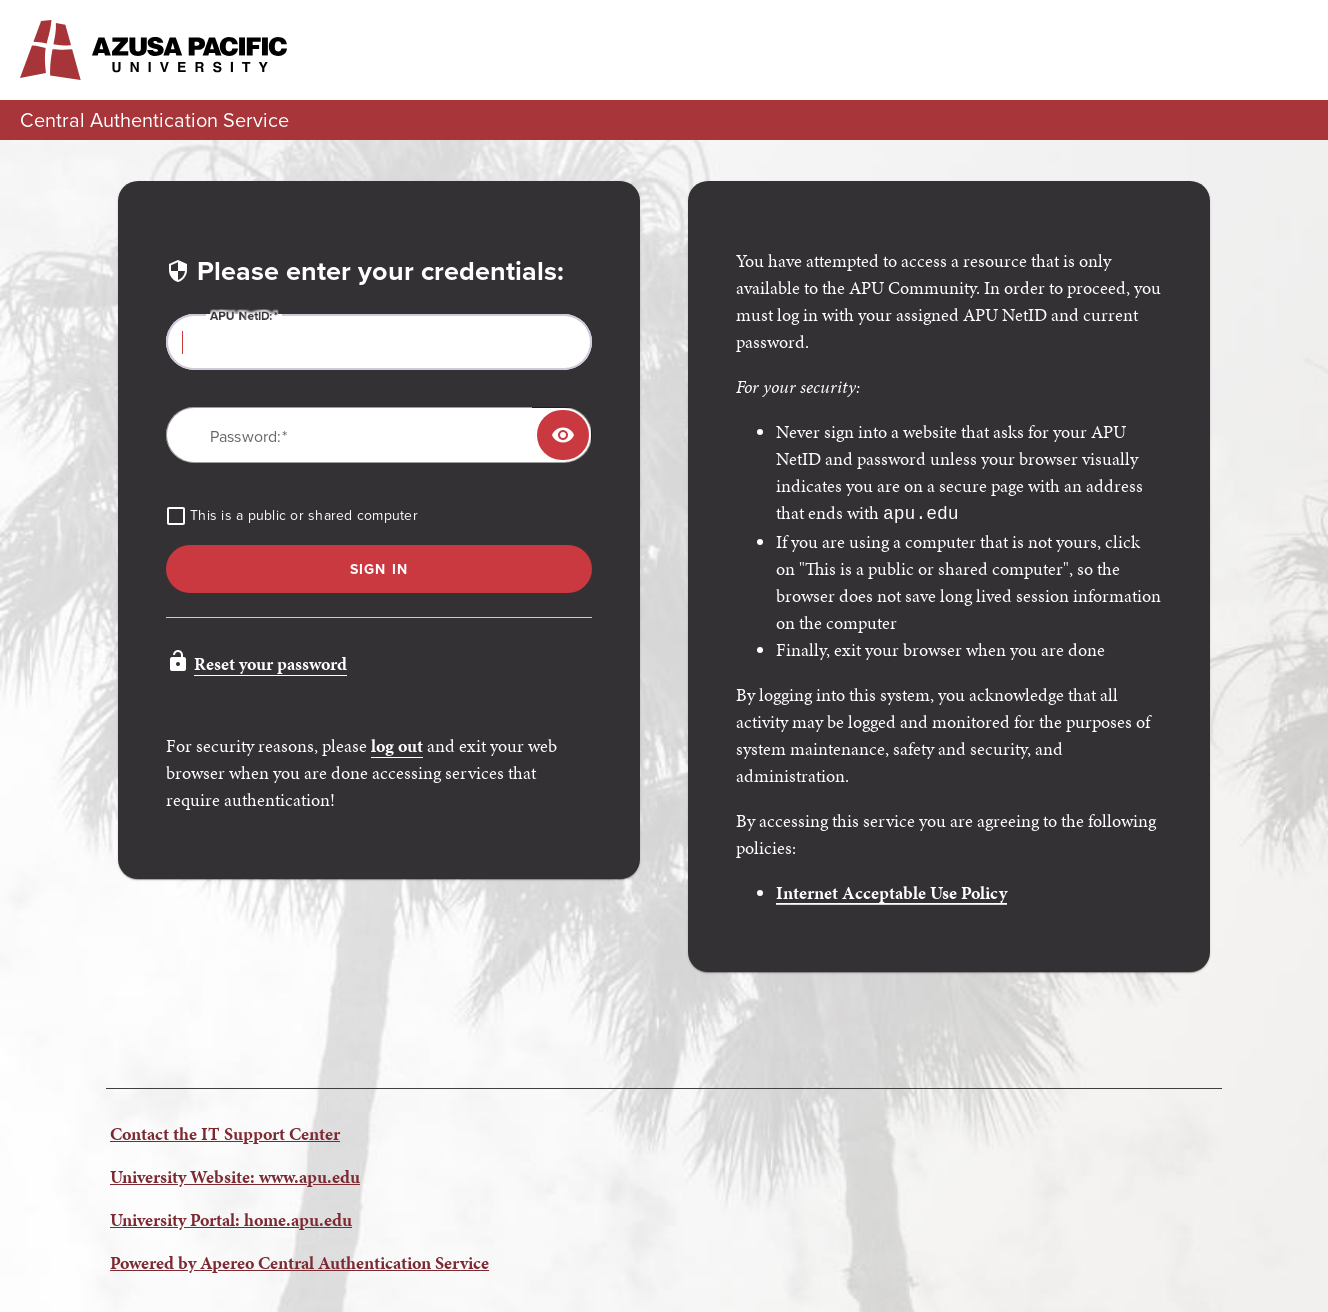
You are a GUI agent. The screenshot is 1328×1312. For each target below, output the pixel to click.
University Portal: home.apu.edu (231, 1217)
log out (397, 745)
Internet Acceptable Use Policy (891, 890)
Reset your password (270, 663)
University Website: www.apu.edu (235, 1174)
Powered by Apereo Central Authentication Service (299, 1260)
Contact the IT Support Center (225, 1131)
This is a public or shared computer (304, 516)
